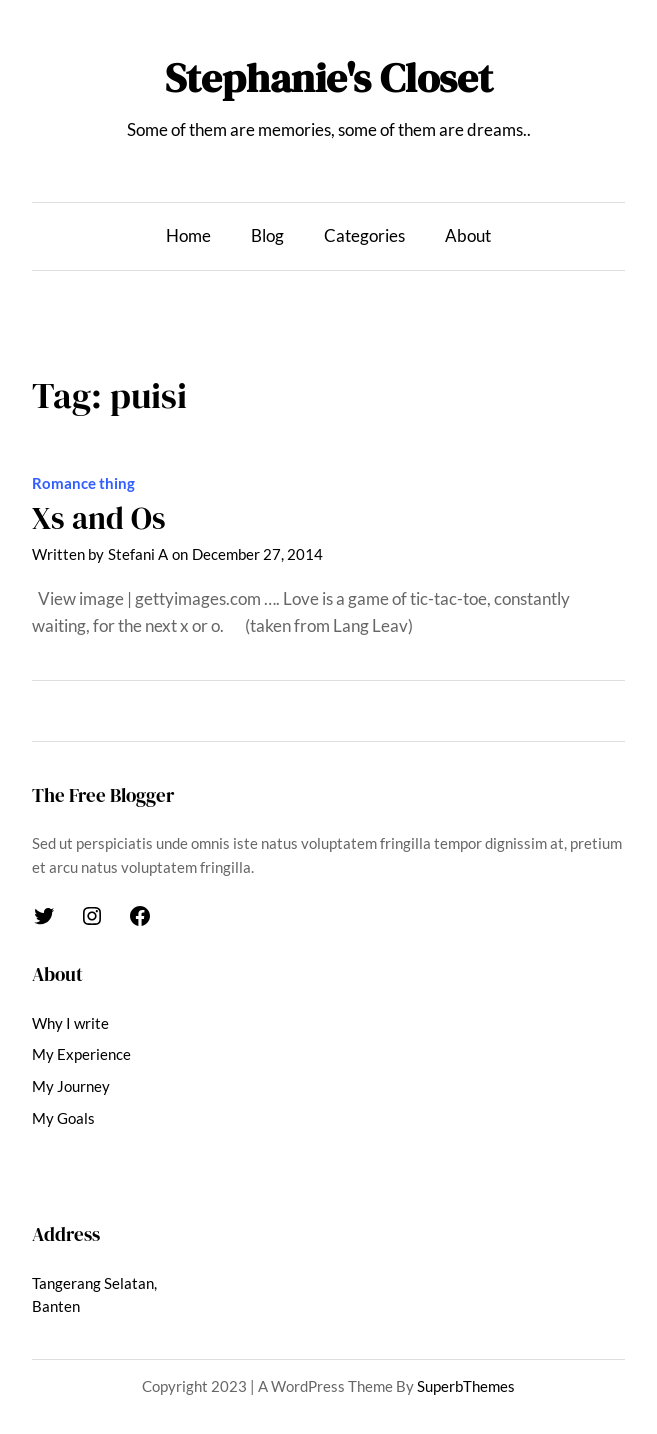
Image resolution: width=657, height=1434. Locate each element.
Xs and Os (99, 518)
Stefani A (138, 554)
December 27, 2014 (257, 554)
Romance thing (83, 483)
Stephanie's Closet (329, 78)
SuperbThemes (466, 1386)
